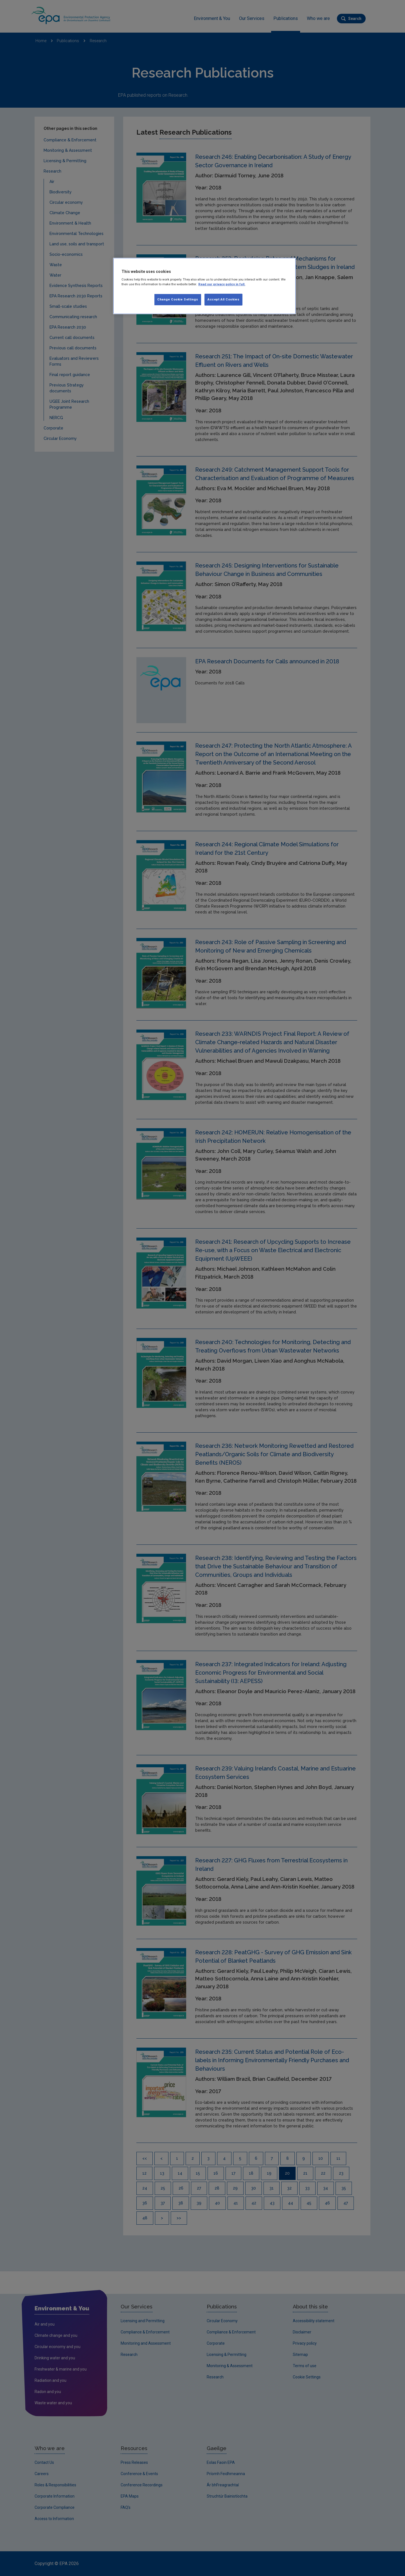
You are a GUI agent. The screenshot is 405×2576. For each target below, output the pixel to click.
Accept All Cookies (223, 299)
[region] (204, 286)
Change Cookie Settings (177, 299)
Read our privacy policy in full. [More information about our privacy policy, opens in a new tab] (221, 284)
